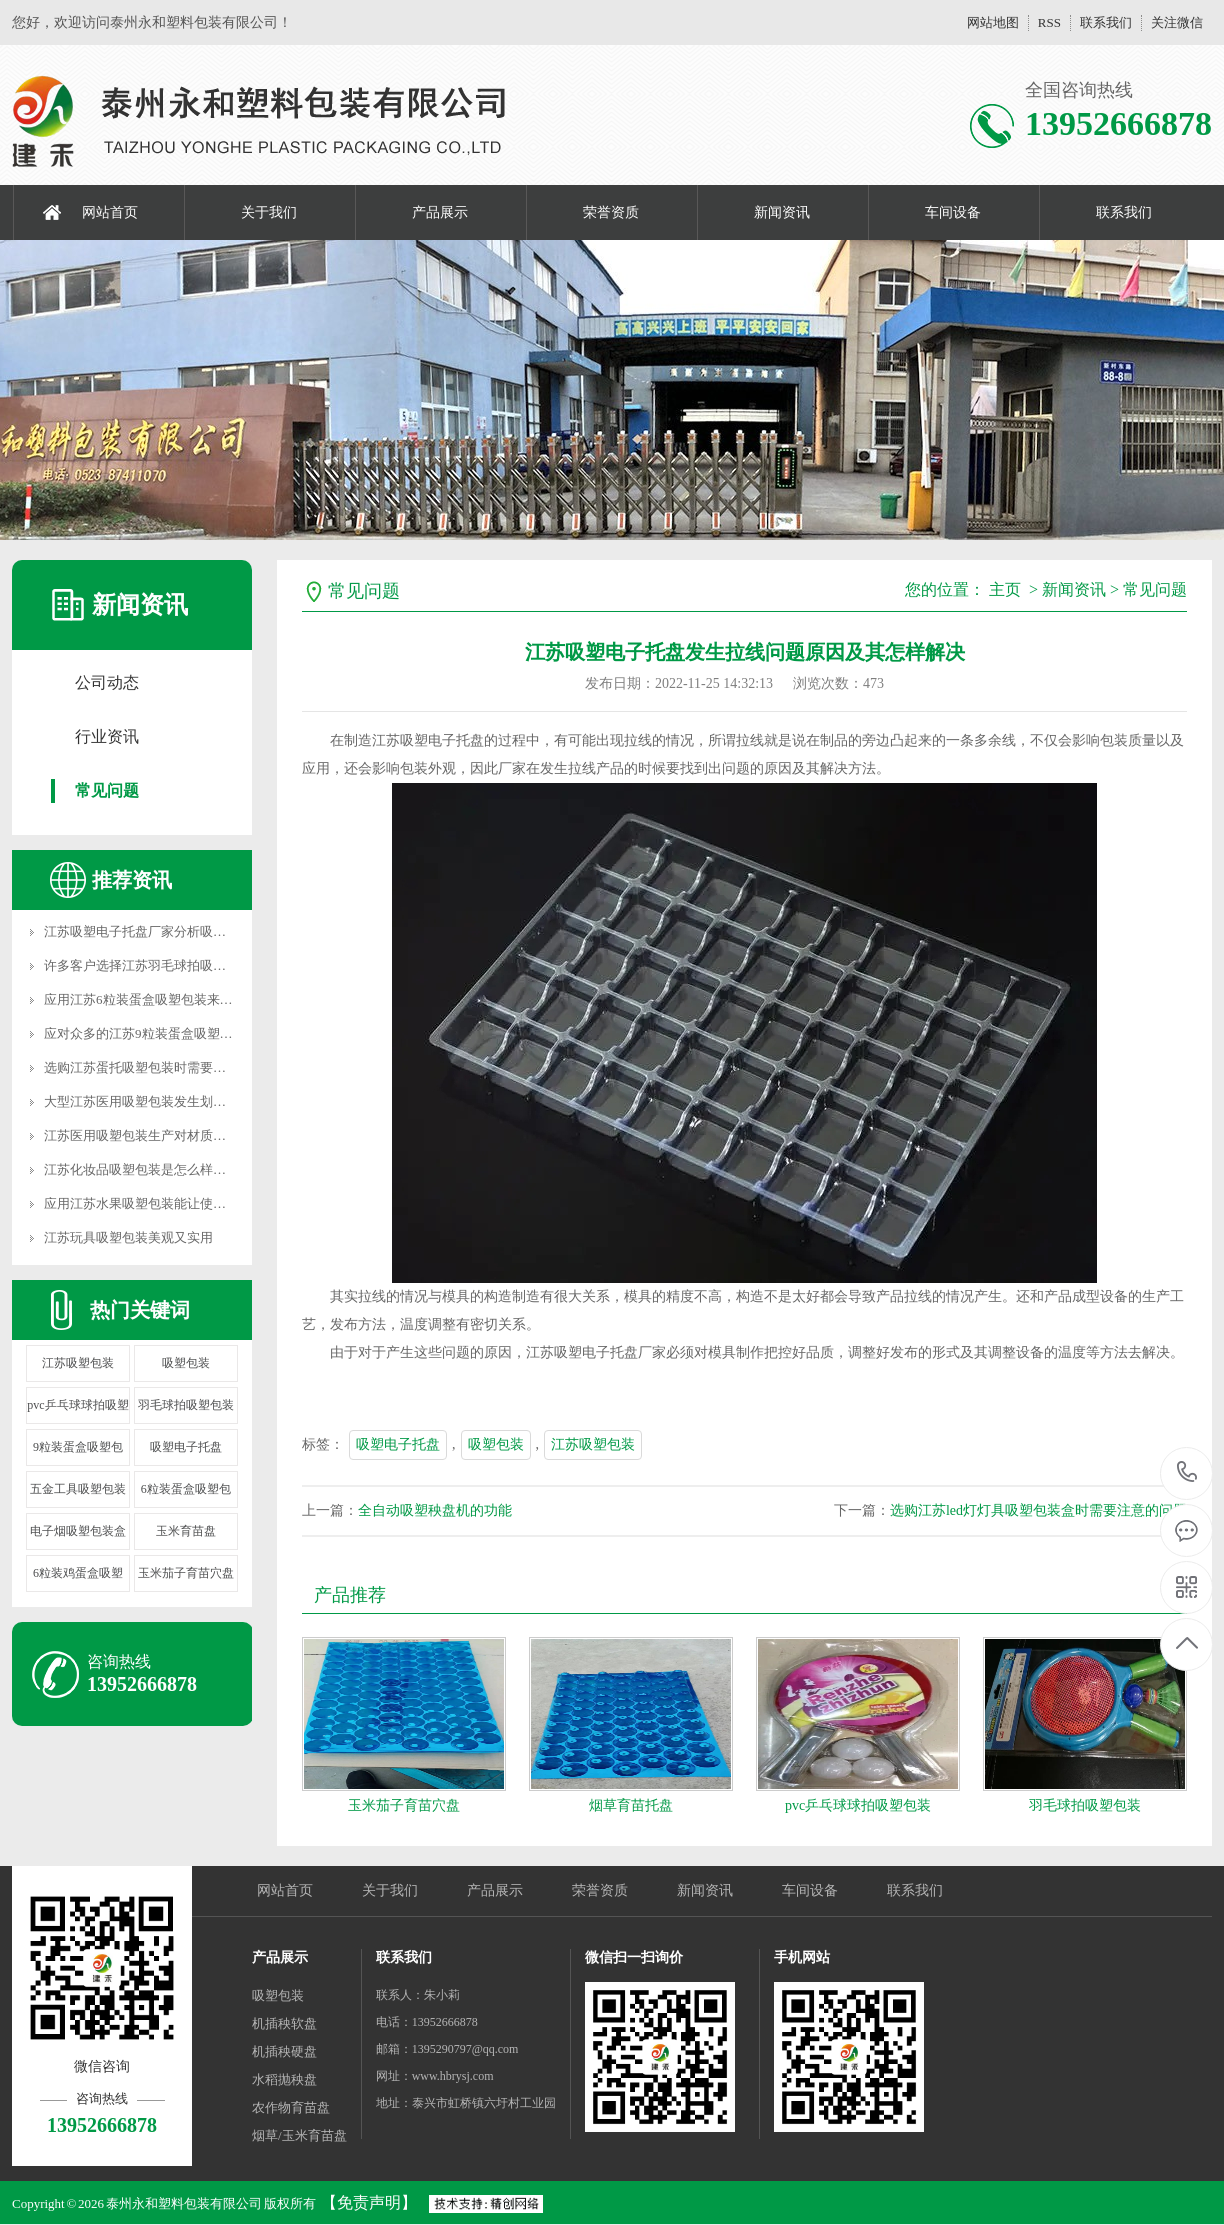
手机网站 (802, 1957)
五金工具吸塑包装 (78, 1489)
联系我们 (1106, 22)
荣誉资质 (611, 212)
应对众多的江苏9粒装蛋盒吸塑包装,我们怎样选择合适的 (205, 1033)
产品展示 (440, 212)
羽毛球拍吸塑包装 (186, 1405)
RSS (1049, 22)
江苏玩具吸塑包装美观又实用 (128, 1237)
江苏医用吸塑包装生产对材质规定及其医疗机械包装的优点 (213, 1135)
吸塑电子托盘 (186, 1447)
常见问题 (107, 790)
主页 (1005, 589)
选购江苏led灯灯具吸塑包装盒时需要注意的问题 (1038, 1510)
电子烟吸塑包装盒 (78, 1531)
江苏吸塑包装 (78, 1363)
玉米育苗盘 (186, 1531)
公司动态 (107, 682)
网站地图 (993, 22)
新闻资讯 (782, 212)
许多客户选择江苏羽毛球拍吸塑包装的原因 (167, 965)
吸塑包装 (186, 1363)
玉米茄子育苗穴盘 (186, 1573)
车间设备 (953, 212)
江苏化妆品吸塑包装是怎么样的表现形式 (161, 1169)
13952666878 (1187, 1472)
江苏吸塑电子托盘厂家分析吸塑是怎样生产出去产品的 (200, 931)
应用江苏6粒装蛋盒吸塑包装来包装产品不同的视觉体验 (203, 999)
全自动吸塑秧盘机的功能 (435, 1510)
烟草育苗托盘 (631, 1805)
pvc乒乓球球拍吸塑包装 (858, 1805)
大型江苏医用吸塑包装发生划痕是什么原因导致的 (187, 1101)
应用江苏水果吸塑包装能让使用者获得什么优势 (180, 1203)
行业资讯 (107, 736)
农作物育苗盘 (291, 2107)
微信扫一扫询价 (634, 1957)
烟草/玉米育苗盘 (299, 2135)
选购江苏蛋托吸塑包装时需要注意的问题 (161, 1067)
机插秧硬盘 (284, 2051)
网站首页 (110, 212)
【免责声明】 (369, 2202)
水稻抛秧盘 (284, 2079)
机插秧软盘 (284, 2023)
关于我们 (269, 212)
